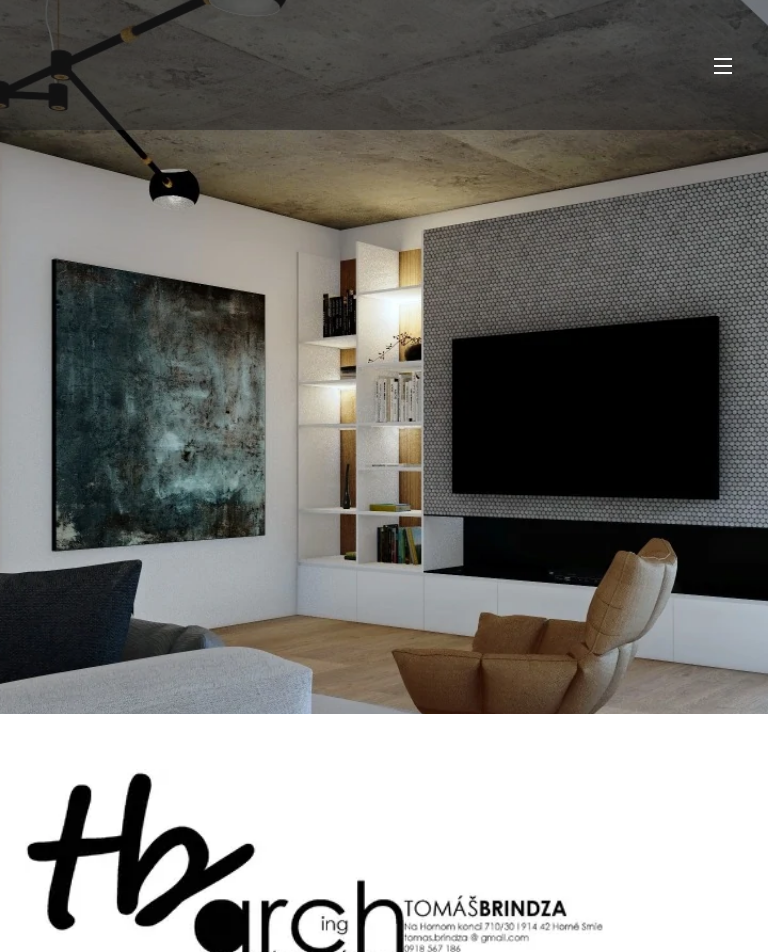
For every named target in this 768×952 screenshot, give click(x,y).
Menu (723, 66)
